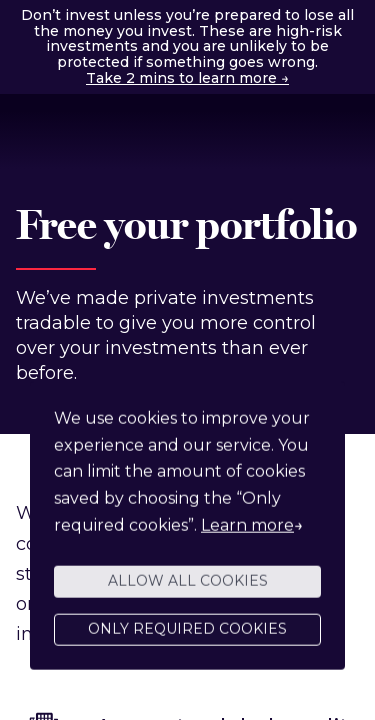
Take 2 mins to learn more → (187, 78)
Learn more (247, 529)
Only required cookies (187, 633)
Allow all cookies (188, 585)
